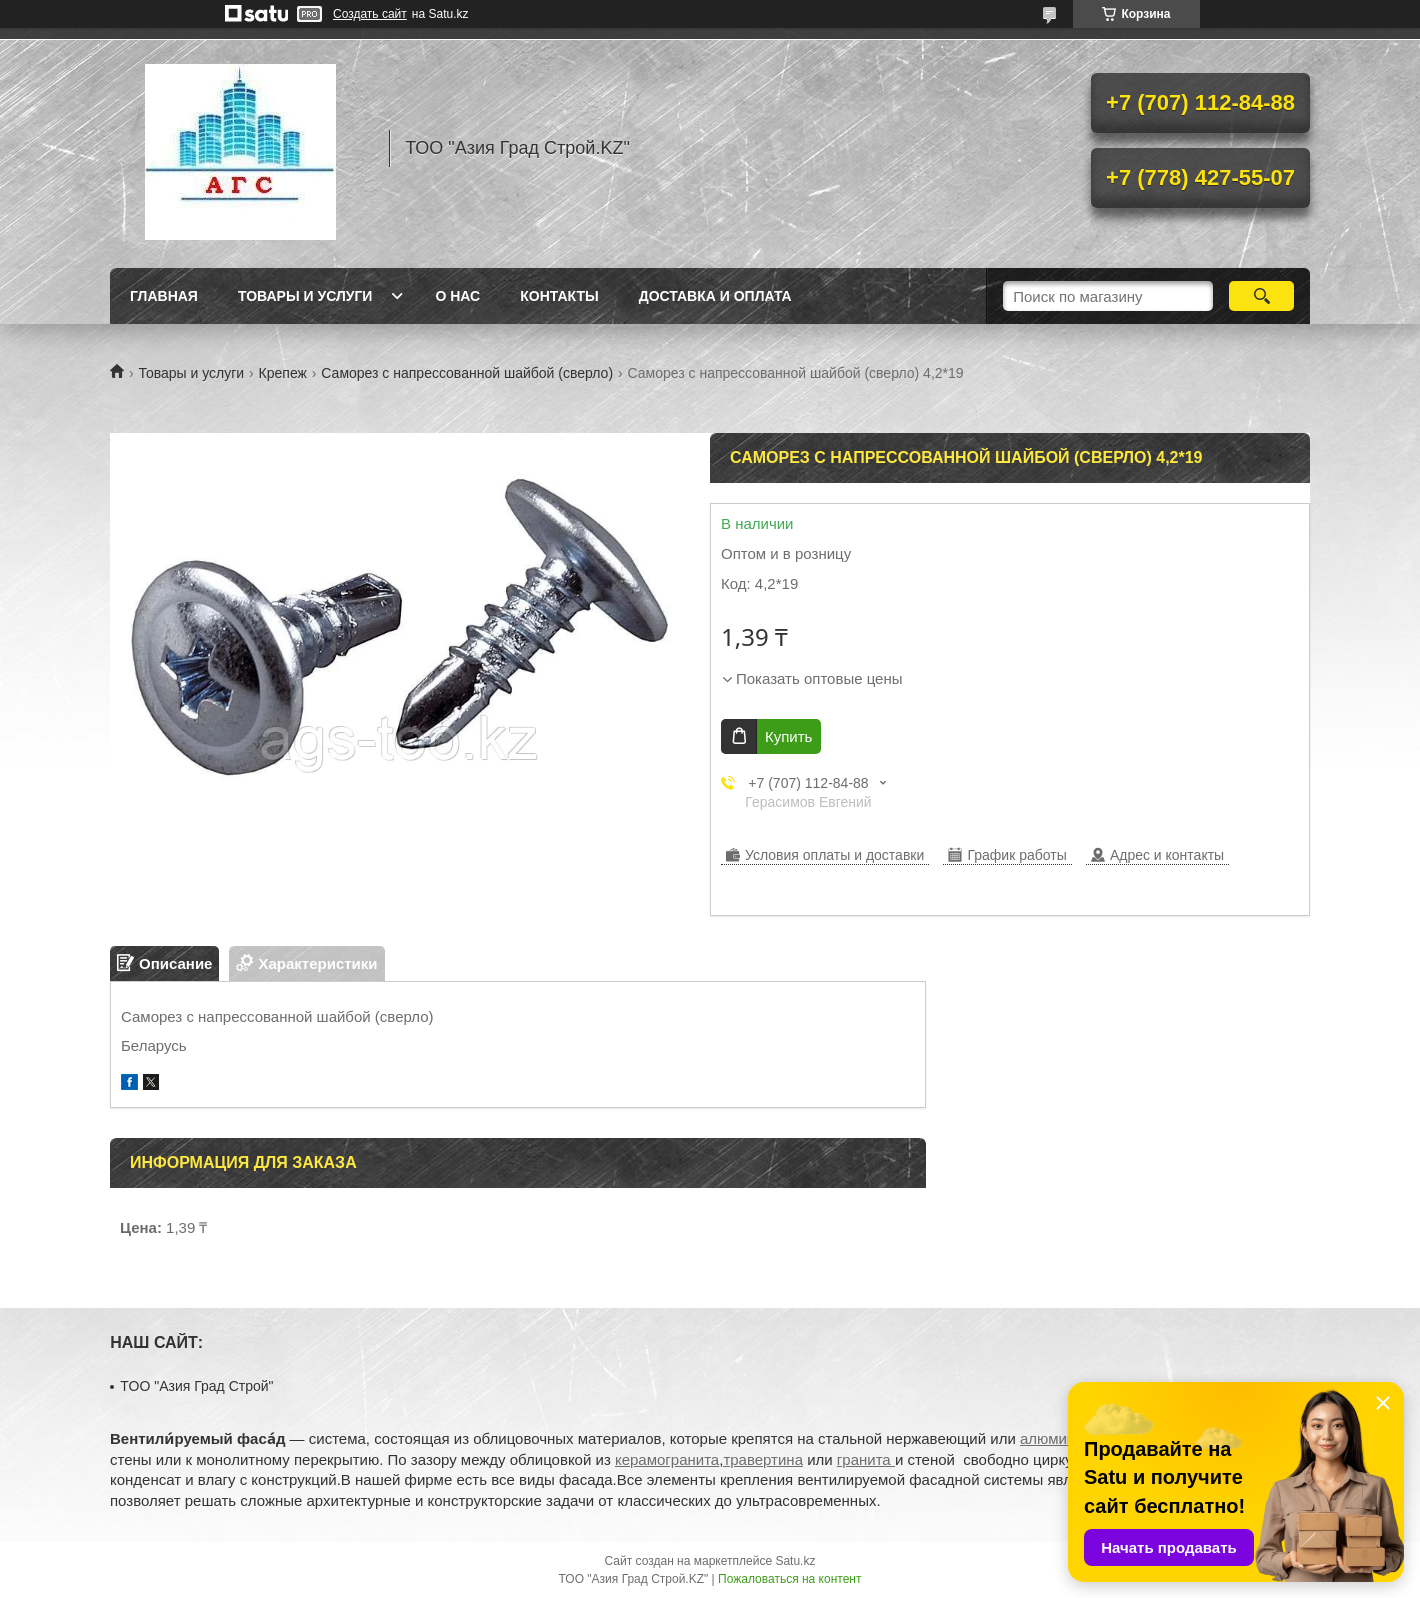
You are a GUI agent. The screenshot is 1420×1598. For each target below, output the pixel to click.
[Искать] (1261, 296)
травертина (763, 1459)
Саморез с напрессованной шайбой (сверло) (467, 373)
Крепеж (283, 373)
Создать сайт (370, 14)
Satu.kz (795, 1561)
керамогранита (667, 1459)
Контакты (559, 296)
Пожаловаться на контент (789, 1579)
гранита (866, 1459)
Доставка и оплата (715, 296)
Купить (788, 736)
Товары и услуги (305, 296)
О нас (457, 296)
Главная (164, 296)
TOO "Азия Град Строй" (196, 1386)
